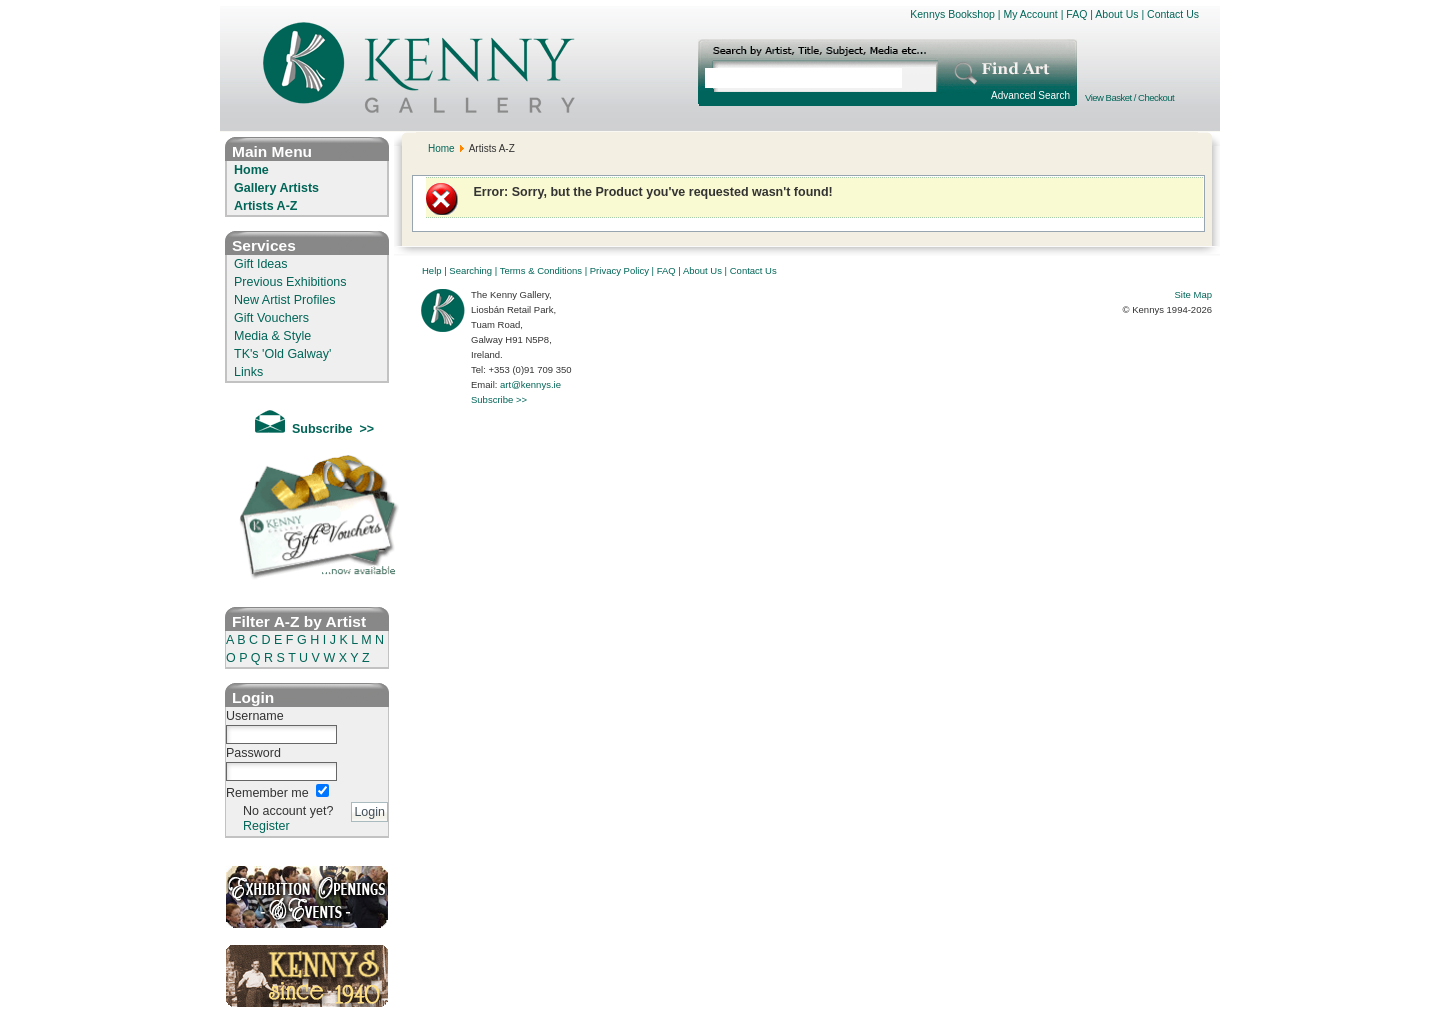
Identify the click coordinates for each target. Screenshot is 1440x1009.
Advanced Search (1030, 95)
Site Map (1194, 294)
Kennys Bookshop (952, 14)
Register (266, 826)
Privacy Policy (619, 270)
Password (253, 753)
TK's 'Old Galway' (282, 354)
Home (251, 170)
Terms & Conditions (541, 270)
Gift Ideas (261, 264)
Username (255, 716)
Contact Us (1173, 14)
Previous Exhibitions (290, 282)
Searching (470, 270)
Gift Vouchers (271, 318)
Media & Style (272, 336)
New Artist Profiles (284, 300)
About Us (1116, 14)
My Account (1030, 14)
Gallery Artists (276, 188)
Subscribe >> (499, 399)
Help (432, 270)
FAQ (1076, 14)
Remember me (267, 793)
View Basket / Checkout (1129, 97)
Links (248, 372)
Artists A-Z (265, 206)
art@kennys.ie (530, 384)
